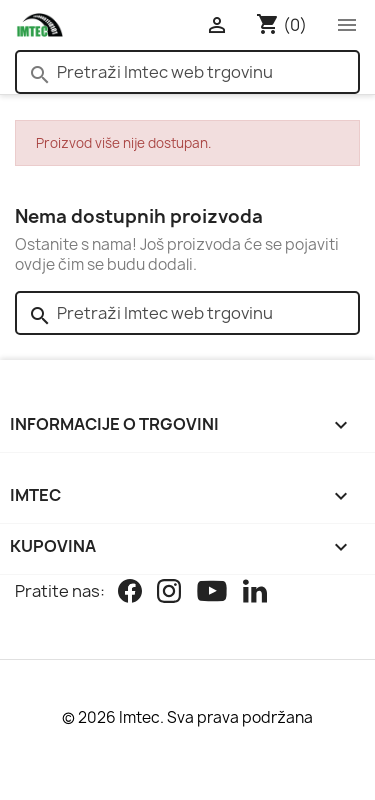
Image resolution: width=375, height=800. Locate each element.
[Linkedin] (255, 593)
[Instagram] (169, 593)
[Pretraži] (187, 72)
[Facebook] (130, 593)
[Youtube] (212, 593)
